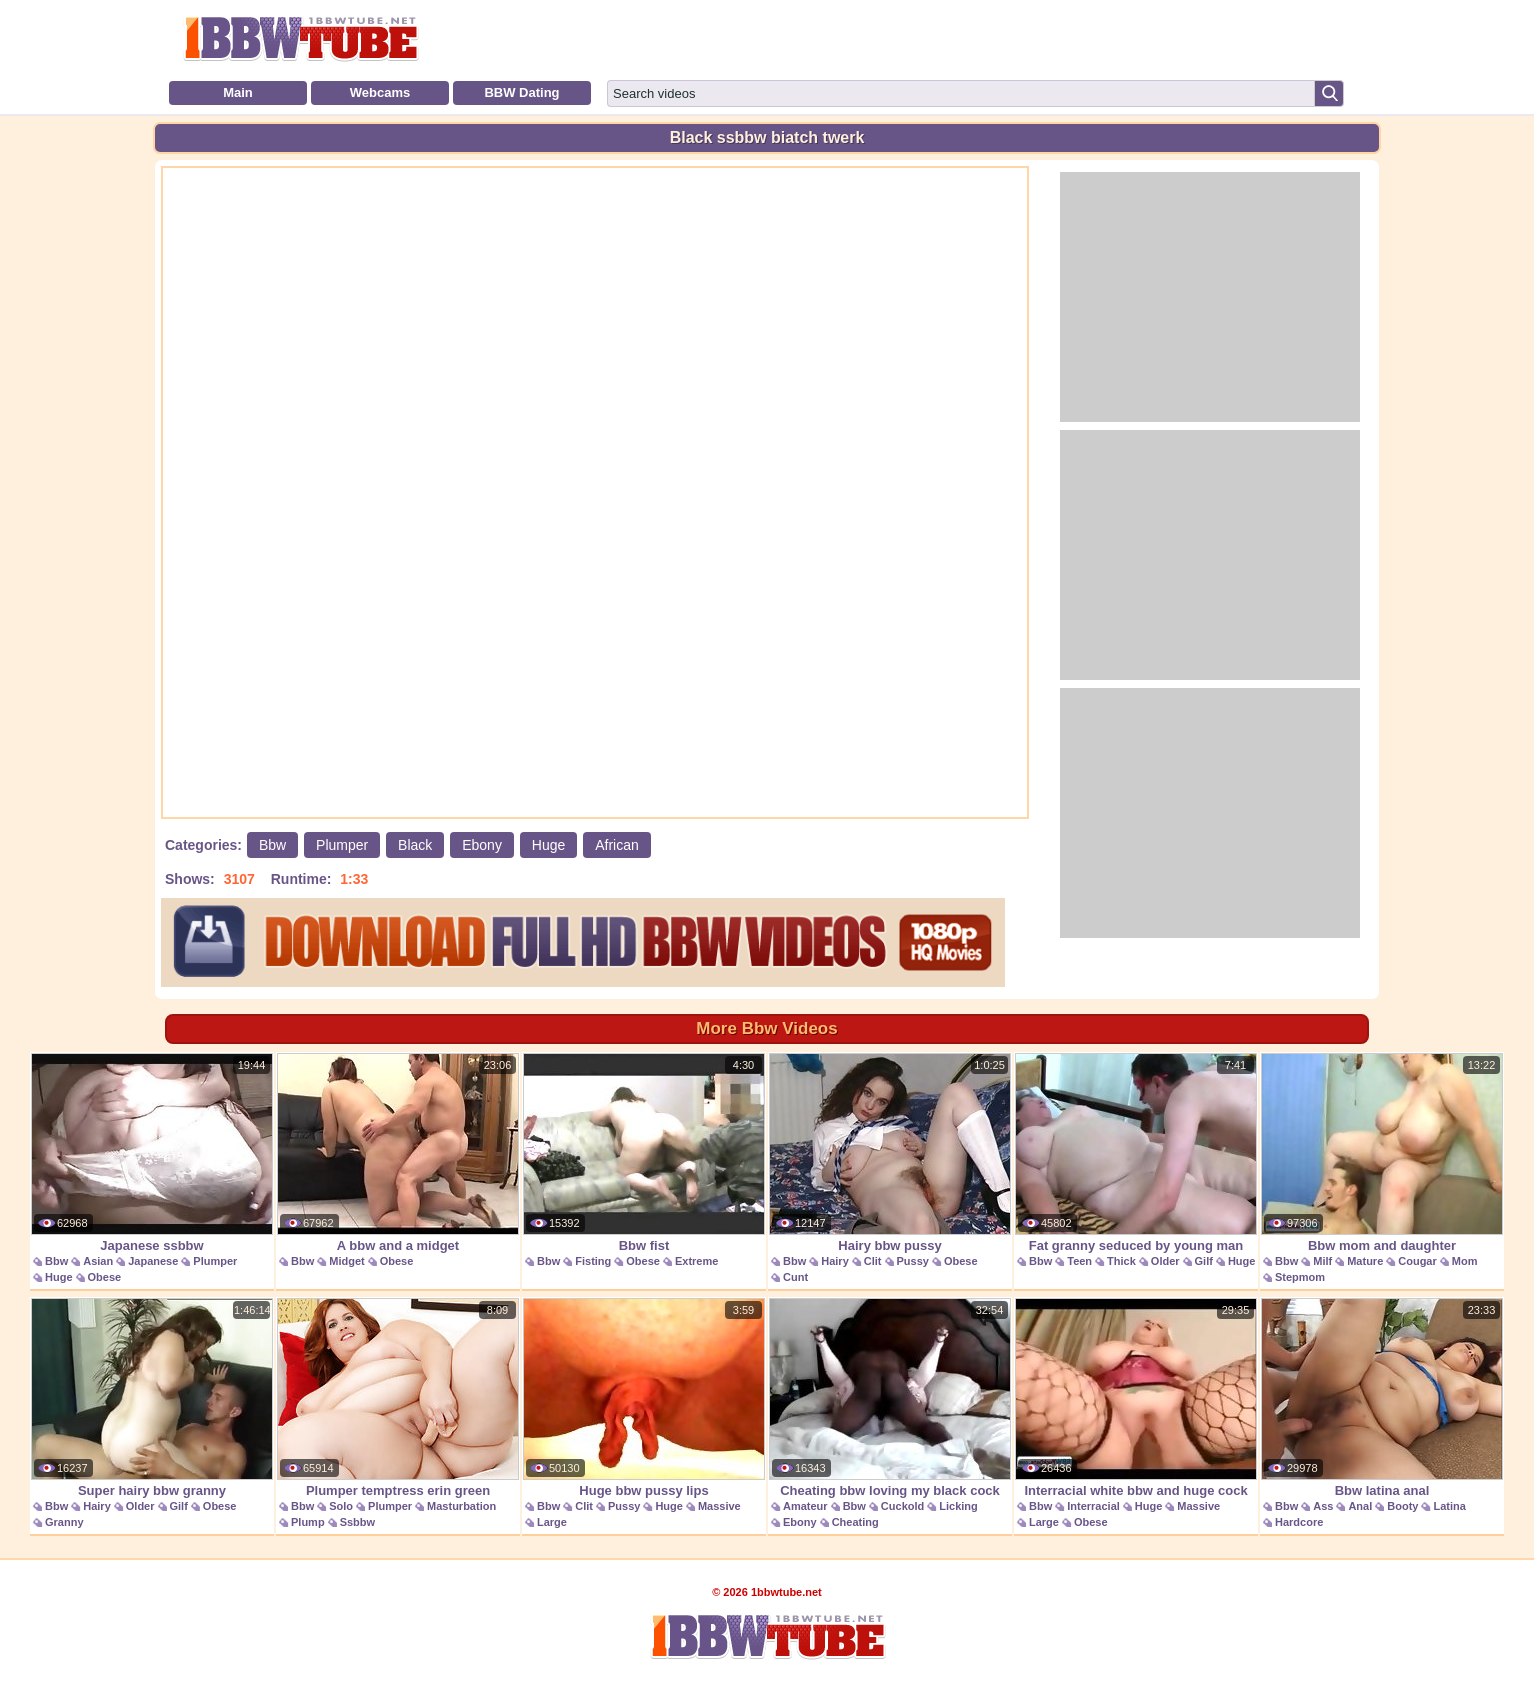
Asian (98, 1261)
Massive (719, 1506)
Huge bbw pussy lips (644, 1398)
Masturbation (461, 1506)
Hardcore (1299, 1522)
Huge (548, 845)
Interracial (1093, 1506)
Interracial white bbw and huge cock (1136, 1398)
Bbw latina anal (1382, 1398)
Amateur (805, 1506)
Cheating (855, 1522)
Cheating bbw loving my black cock (890, 1398)
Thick (1121, 1261)
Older (1165, 1261)
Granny (64, 1522)
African (617, 845)
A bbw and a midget (398, 1153)
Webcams (380, 92)
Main (238, 92)
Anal (1360, 1506)
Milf (1322, 1261)
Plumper (342, 845)
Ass (1323, 1506)
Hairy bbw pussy (890, 1153)
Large (552, 1522)
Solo (341, 1506)
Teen (1079, 1261)
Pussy (913, 1261)
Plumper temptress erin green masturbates (398, 1408)
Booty (1402, 1506)
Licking (958, 1506)
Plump (308, 1522)
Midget (346, 1261)
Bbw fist (644, 1153)
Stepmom (1300, 1277)
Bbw (272, 845)
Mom (1465, 1261)
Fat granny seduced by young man (1136, 1153)
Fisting (593, 1261)
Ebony (482, 845)
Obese (105, 1277)
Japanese (153, 1261)
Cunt (795, 1277)
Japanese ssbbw (152, 1153)
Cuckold (902, 1506)
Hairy (835, 1261)
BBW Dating (521, 92)
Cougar (1417, 1261)
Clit (873, 1261)
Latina (1449, 1506)
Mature (1365, 1261)
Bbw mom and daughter (1382, 1153)
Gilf (1204, 1261)
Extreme (696, 1261)
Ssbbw (357, 1522)
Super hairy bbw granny (152, 1398)
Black (415, 845)
